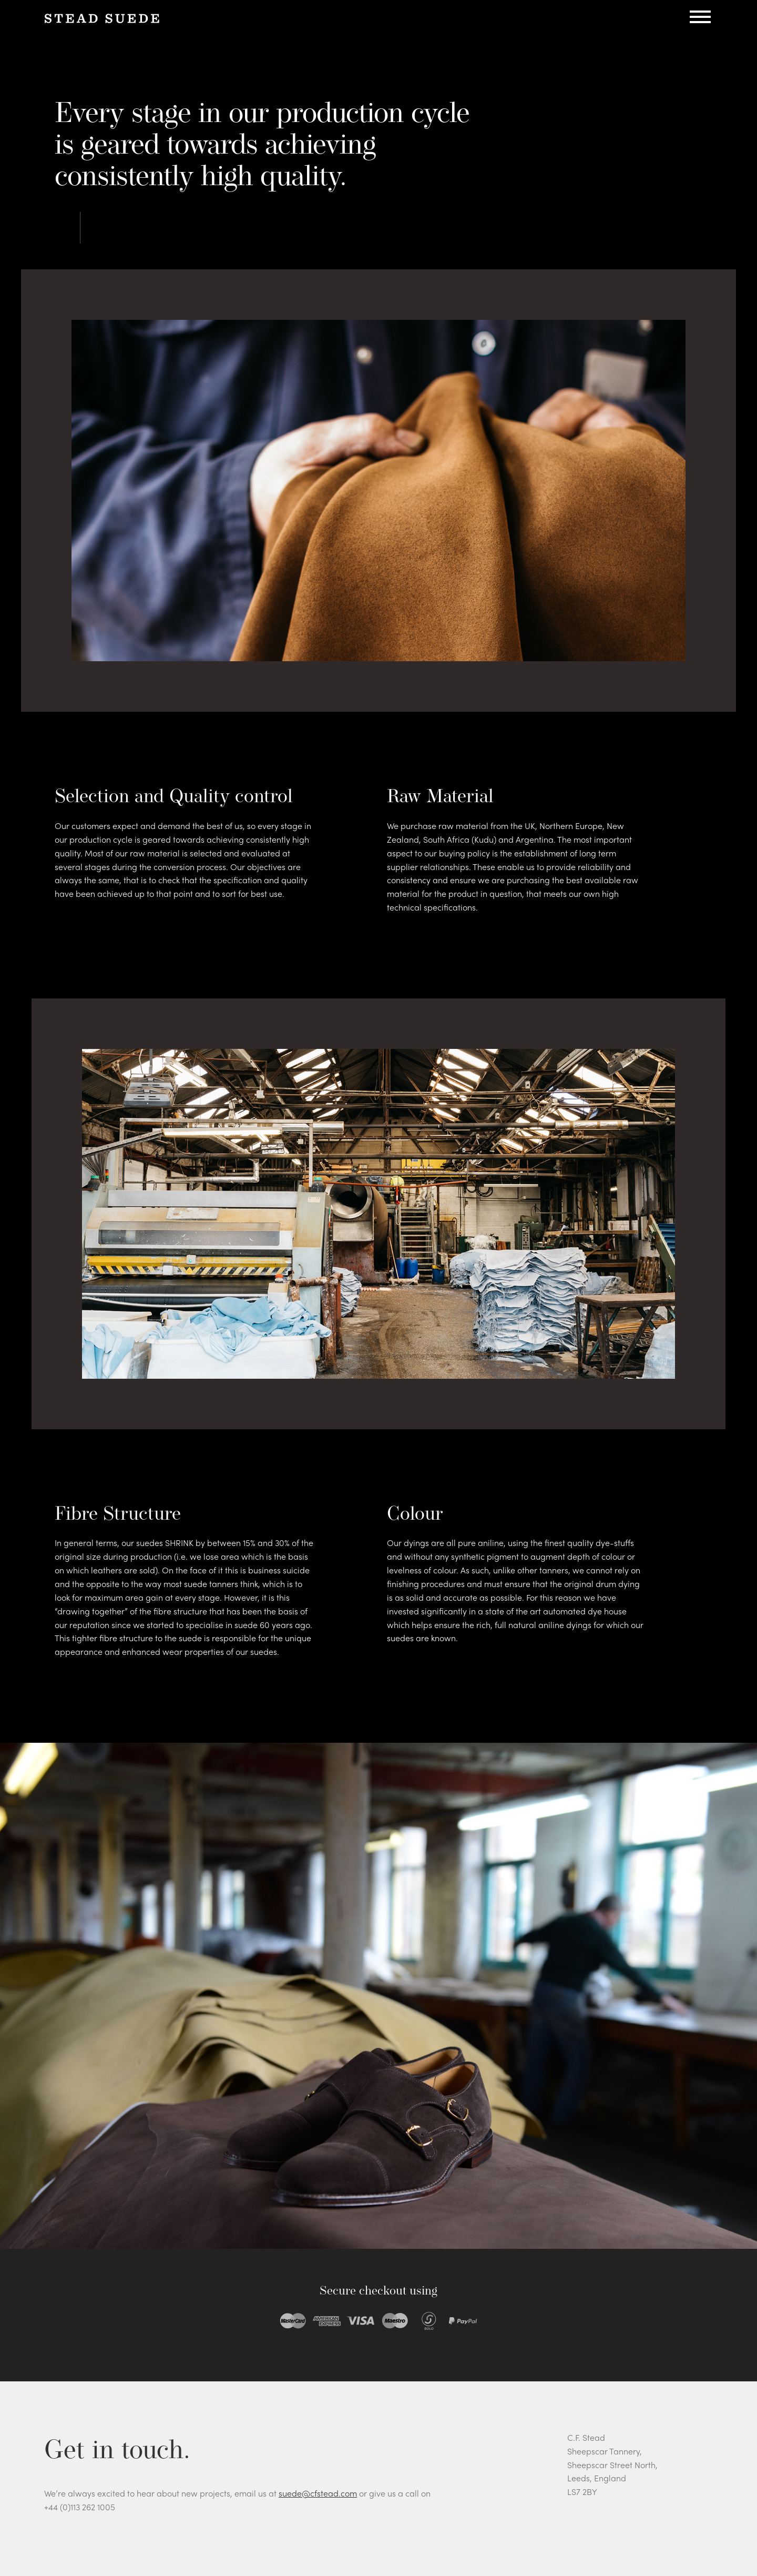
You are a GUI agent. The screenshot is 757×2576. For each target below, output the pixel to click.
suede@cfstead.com (318, 2493)
